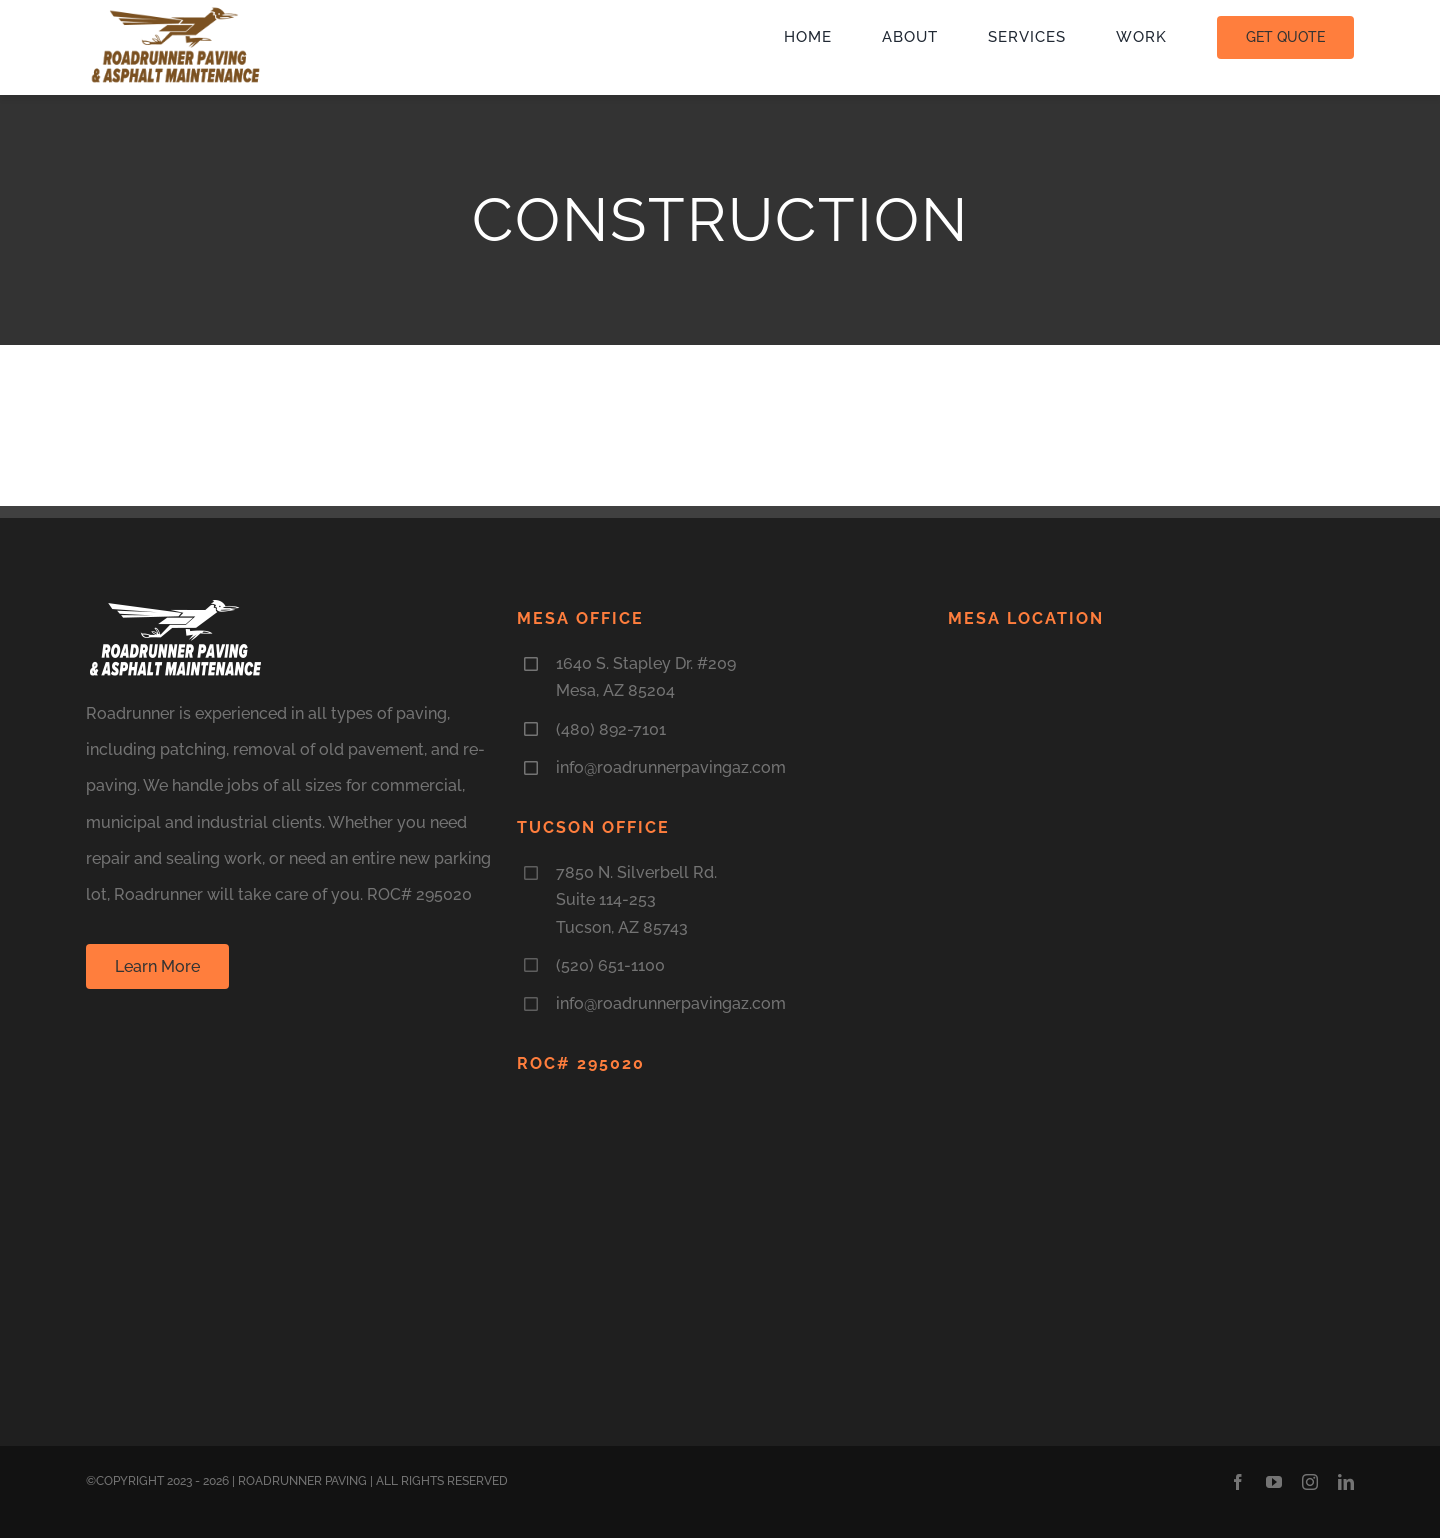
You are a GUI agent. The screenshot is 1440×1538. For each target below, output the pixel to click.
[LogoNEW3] (176, 12)
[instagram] (1310, 1482)
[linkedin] (1346, 1482)
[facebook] (1238, 1482)
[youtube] (1274, 1482)
